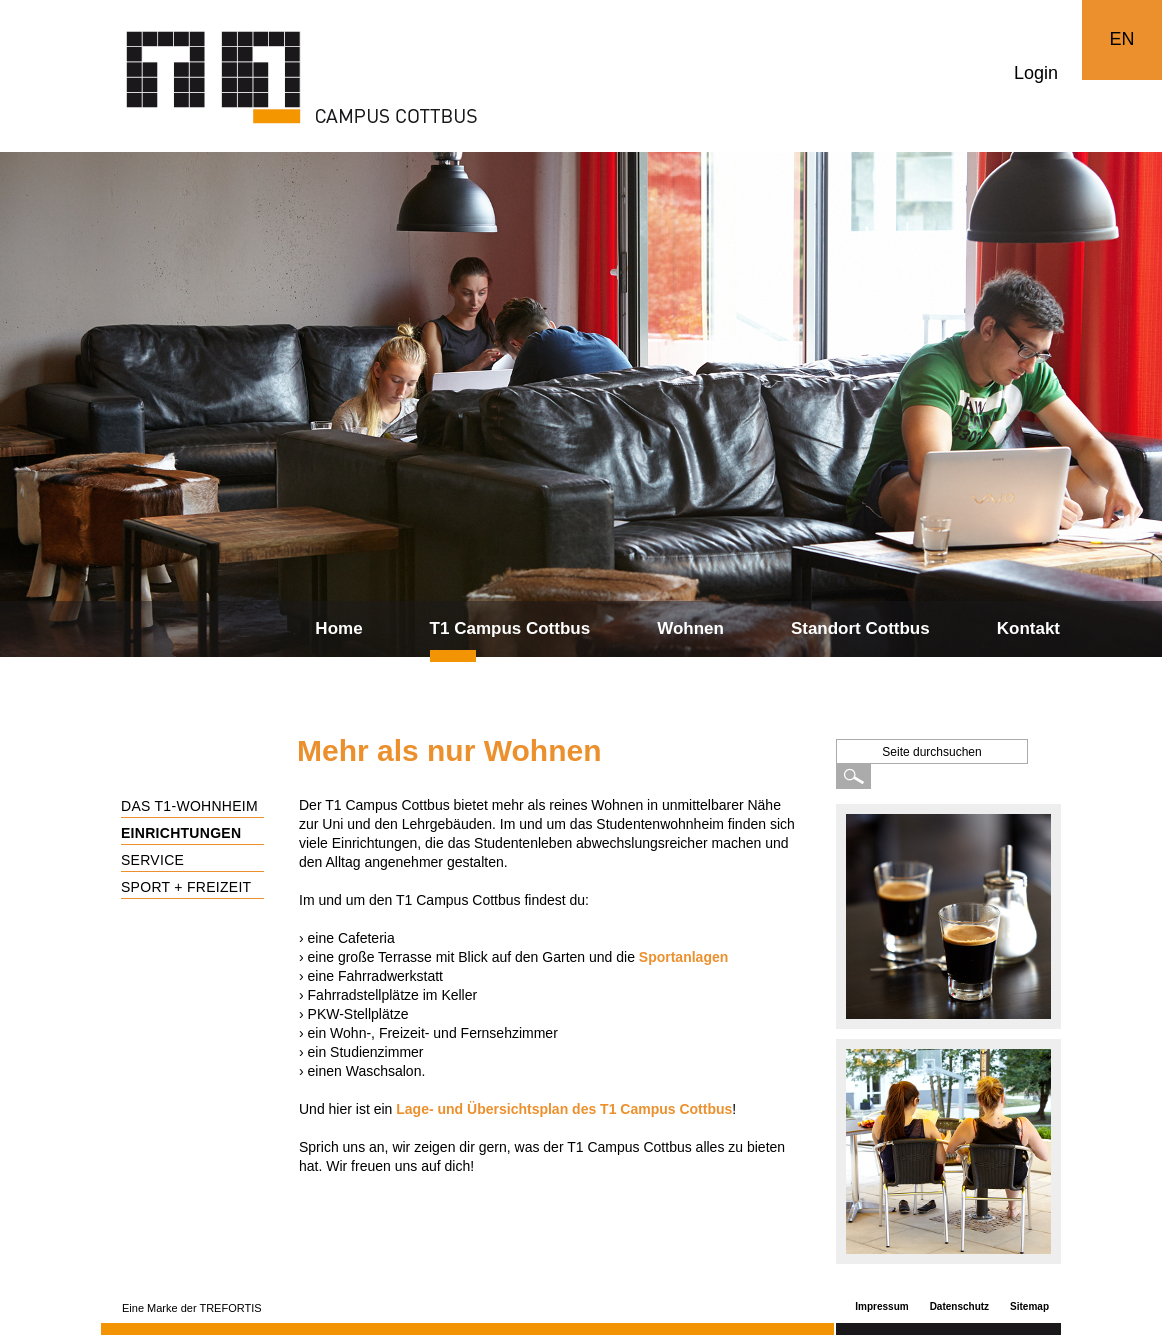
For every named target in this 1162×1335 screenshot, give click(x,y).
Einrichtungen (181, 833)
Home (338, 628)
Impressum (881, 1306)
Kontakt (1028, 628)
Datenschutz (959, 1306)
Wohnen (690, 628)
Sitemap (1029, 1306)
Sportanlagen (683, 957)
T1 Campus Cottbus (510, 628)
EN (1121, 39)
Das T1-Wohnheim (189, 806)
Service (152, 860)
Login (1036, 73)
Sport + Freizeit (186, 887)
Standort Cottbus (860, 628)
